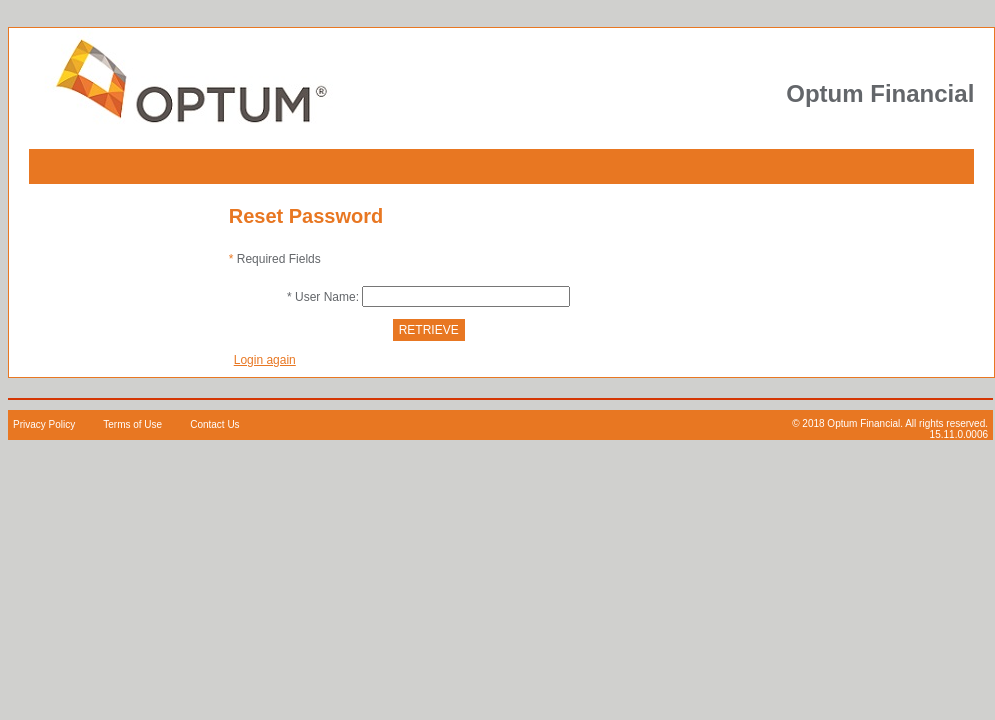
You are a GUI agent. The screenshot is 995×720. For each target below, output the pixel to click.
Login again (265, 360)
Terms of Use (132, 424)
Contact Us (214, 424)
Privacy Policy (44, 424)
